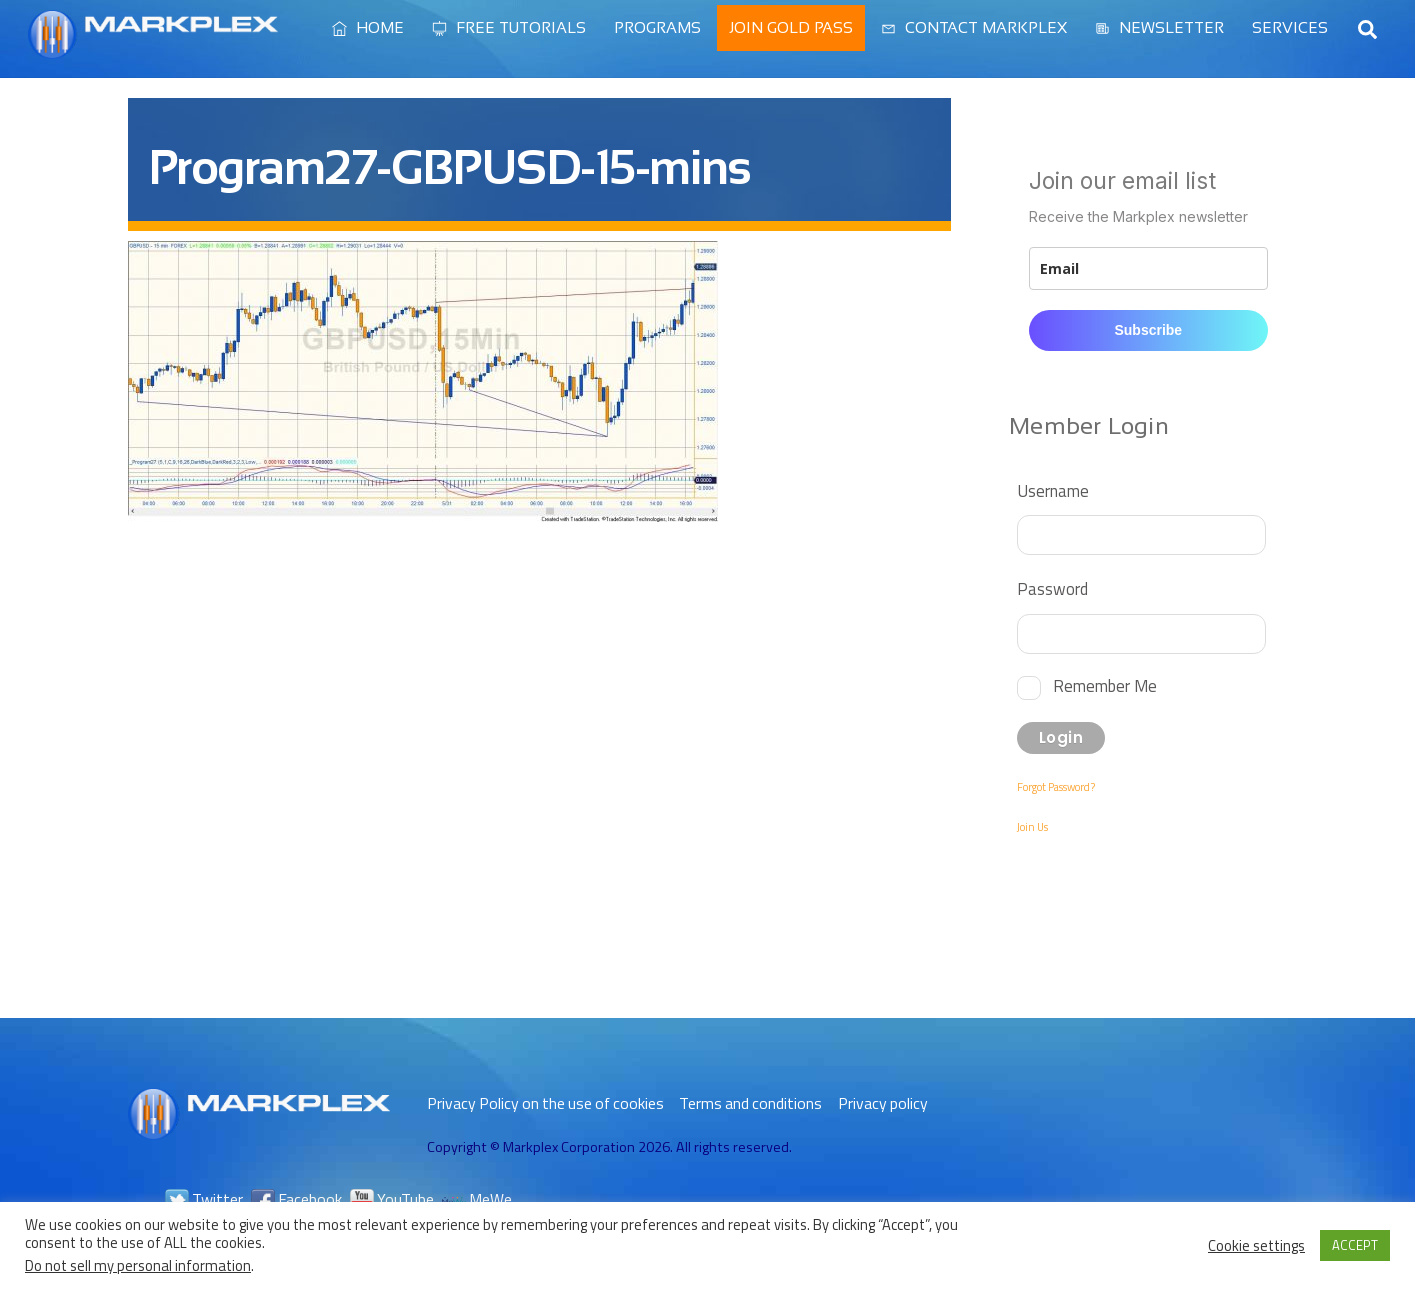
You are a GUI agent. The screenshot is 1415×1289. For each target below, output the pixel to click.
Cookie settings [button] (1256, 1246)
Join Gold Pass (791, 27)
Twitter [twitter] (204, 1199)
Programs (657, 27)
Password (1052, 588)
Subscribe (1148, 330)
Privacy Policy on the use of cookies (545, 1103)
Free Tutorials (509, 27)
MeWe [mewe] (477, 1199)
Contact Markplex (974, 27)
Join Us (1032, 827)
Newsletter (1159, 27)
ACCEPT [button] (1355, 1245)
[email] (1148, 268)
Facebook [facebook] (296, 1199)
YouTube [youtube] (392, 1199)
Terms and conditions (750, 1103)
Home (368, 27)
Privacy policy (883, 1103)
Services (1290, 27)
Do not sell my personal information (138, 1265)
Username (1053, 490)
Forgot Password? (1056, 787)
